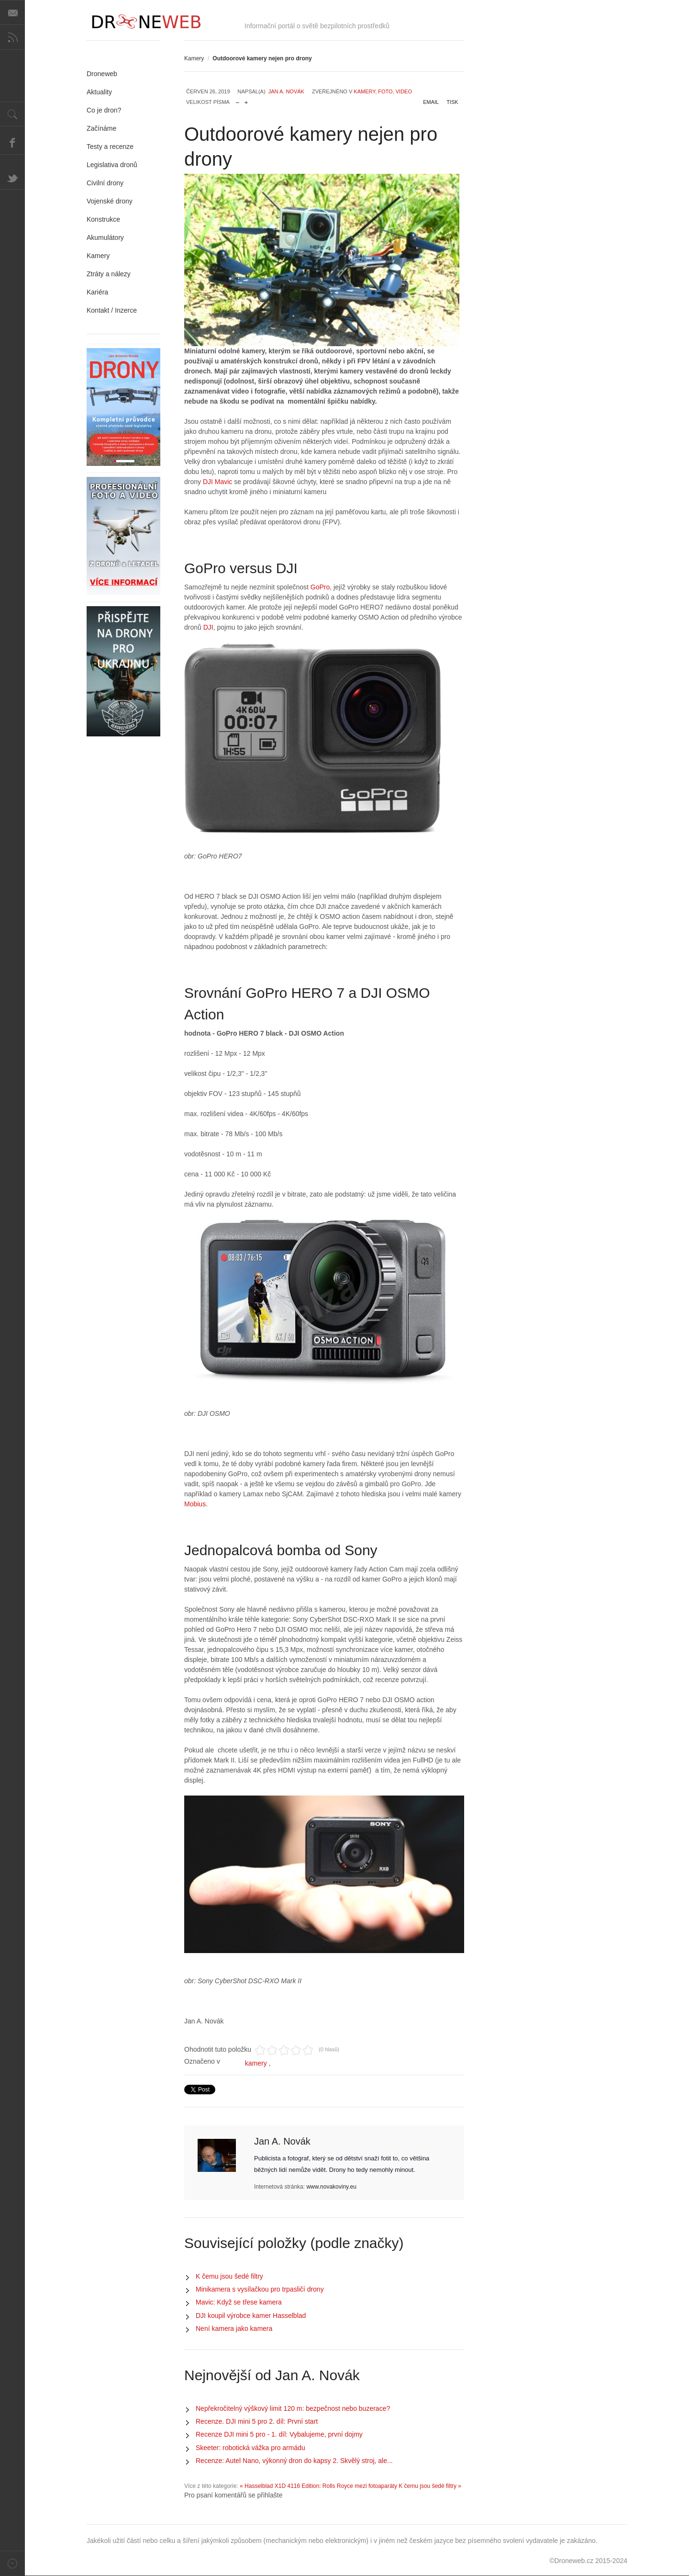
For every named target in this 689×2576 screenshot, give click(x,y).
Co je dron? (104, 110)
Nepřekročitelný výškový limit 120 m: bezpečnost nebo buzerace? (293, 2408)
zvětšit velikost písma (246, 100)
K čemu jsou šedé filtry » (430, 2486)
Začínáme (101, 128)
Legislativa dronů (112, 165)
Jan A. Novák (286, 91)
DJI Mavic (217, 482)
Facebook (12, 142)
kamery (256, 2063)
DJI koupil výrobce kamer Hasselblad (251, 2315)
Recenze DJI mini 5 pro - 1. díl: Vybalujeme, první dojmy (279, 2434)
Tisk (452, 102)
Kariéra (97, 292)
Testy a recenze (110, 146)
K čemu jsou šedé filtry (229, 2276)
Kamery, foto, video (383, 91)
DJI (207, 627)
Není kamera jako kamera (234, 2328)
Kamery (194, 58)
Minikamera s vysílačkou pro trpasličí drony (260, 2289)
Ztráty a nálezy (109, 274)
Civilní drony (105, 183)
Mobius (195, 1504)
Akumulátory (105, 237)
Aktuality (99, 92)
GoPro (320, 587)
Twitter (12, 177)
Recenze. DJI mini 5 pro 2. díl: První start (257, 2421)
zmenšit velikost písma (237, 100)
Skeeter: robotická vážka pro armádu (250, 2448)
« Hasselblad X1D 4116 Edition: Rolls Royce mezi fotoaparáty (318, 2486)
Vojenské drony (110, 201)
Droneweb (102, 74)
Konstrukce (103, 219)
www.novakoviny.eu (331, 2186)
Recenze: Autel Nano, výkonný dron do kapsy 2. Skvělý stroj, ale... (294, 2460)
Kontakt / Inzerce (112, 310)
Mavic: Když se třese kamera (239, 2302)
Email (431, 102)
